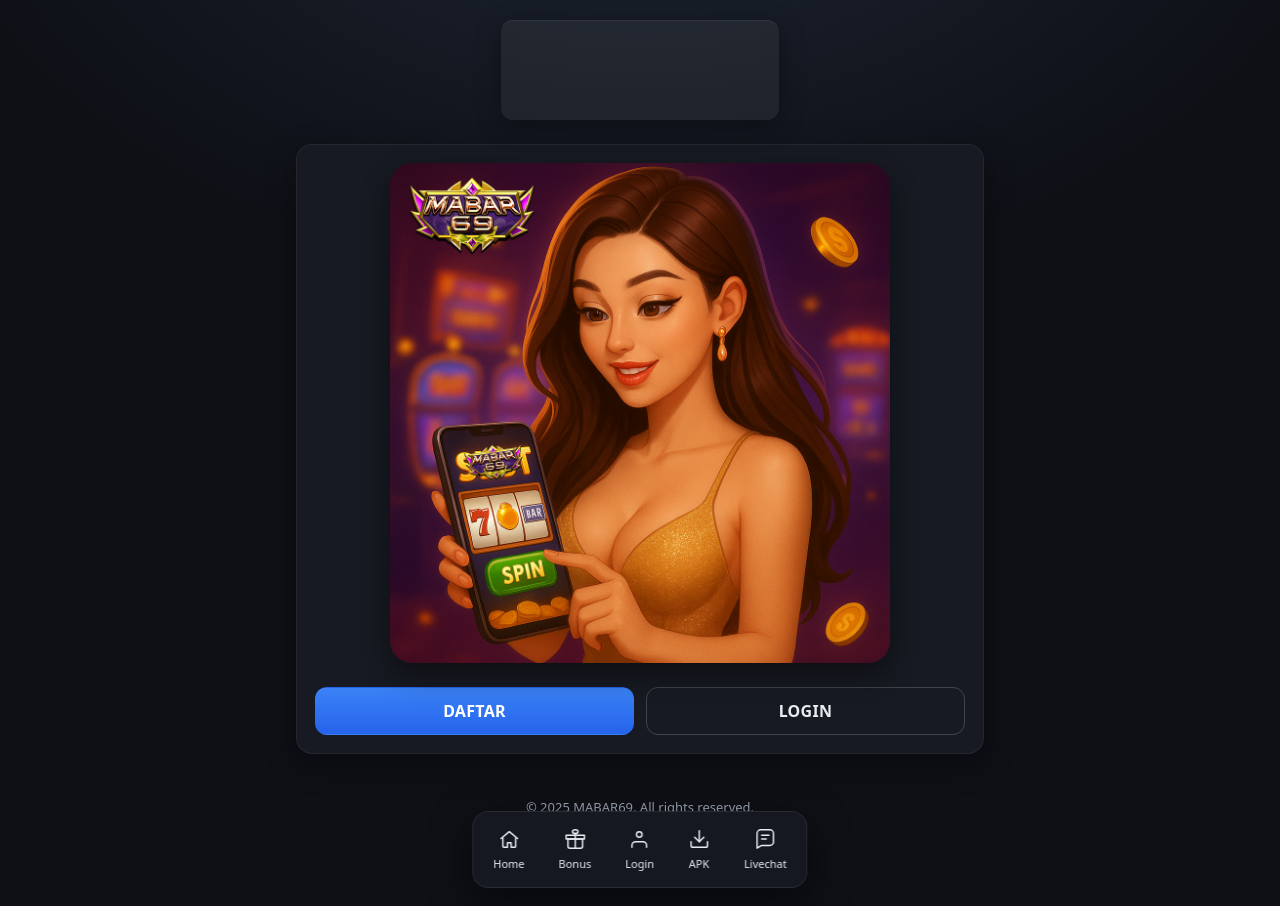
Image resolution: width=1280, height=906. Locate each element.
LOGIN (806, 711)
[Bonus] (575, 849)
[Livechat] (765, 849)
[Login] (639, 849)
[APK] (699, 849)
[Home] (508, 849)
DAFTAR (474, 711)
